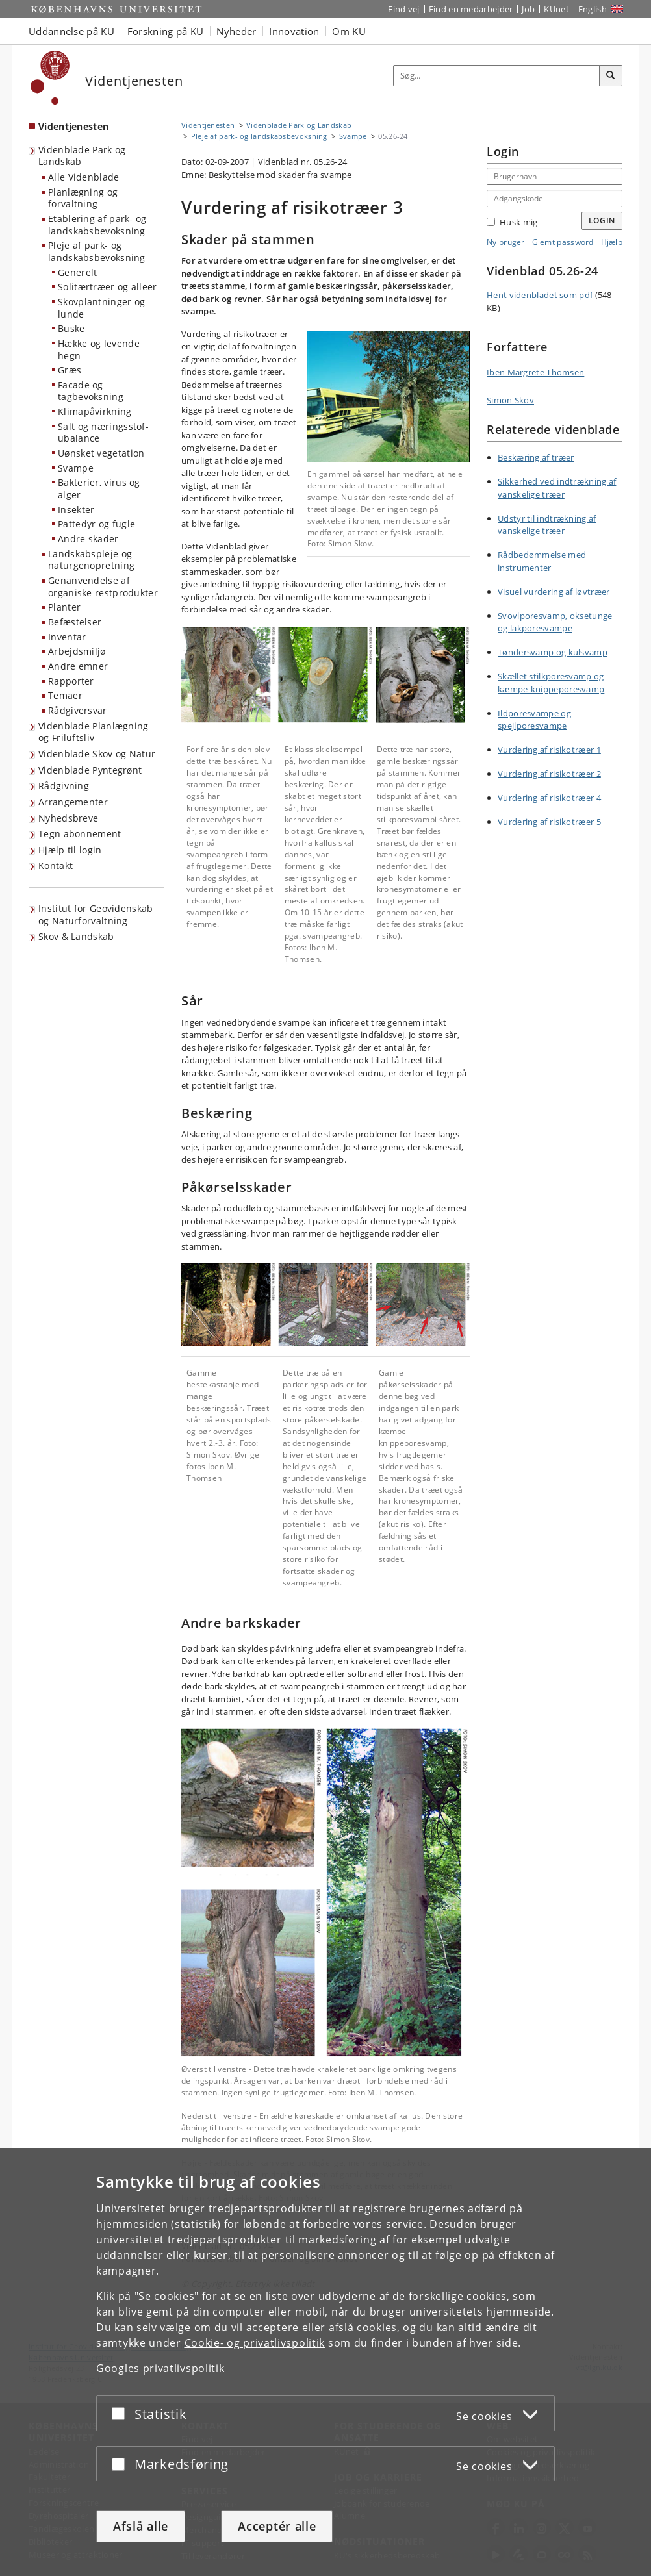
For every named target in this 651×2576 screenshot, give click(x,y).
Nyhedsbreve (68, 818)
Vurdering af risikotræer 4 (549, 797)
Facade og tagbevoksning (90, 391)
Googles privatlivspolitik (160, 2368)
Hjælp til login (70, 850)
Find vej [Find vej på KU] (403, 9)
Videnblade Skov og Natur (96, 754)
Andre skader (88, 539)
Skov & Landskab (76, 936)
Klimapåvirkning (95, 411)
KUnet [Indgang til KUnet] (556, 9)
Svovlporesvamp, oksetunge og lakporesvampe (555, 622)
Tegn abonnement (79, 833)
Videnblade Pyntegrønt (90, 770)
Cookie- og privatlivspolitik (255, 2343)
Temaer (65, 695)
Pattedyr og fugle (96, 524)
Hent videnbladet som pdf (540, 295)
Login (602, 220)
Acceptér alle (277, 2526)
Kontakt (55, 865)
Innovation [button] (294, 31)
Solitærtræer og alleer (107, 287)
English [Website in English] (592, 9)
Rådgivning (63, 785)
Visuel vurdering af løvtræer (553, 592)
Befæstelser (74, 622)
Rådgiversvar (77, 710)
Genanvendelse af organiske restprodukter (103, 586)
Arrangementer (73, 802)
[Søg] (610, 76)
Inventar (67, 637)
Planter (64, 607)
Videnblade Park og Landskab (81, 156)
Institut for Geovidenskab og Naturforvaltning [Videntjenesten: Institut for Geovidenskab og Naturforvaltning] (95, 914)
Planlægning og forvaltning (83, 198)
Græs (69, 370)
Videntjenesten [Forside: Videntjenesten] (73, 126)
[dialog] (325, 2362)
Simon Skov (510, 400)
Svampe (76, 468)
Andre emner (78, 666)
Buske (71, 328)
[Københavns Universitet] (50, 78)
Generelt (77, 272)
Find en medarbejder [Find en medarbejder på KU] (471, 9)
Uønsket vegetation (101, 453)
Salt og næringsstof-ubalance (103, 432)
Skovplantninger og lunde (101, 308)
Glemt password (563, 241)
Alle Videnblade (84, 177)
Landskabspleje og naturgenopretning (91, 560)
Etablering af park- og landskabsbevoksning (97, 224)
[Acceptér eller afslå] (121, 2413)
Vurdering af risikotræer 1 (549, 749)
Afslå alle (140, 2526)
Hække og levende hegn (99, 349)
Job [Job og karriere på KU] (528, 9)
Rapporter (71, 681)
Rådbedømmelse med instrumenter (542, 561)
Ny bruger (506, 241)
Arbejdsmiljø (77, 651)
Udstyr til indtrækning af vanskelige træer (547, 524)
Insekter (76, 509)
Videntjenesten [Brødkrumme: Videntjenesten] (208, 125)
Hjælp (612, 241)
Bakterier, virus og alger (99, 488)
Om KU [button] (349, 31)
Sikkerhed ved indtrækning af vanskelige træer (557, 487)
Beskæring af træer (536, 457)
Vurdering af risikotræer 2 (549, 773)
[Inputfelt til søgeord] (496, 75)
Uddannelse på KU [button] (71, 31)
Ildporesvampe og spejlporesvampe (534, 719)
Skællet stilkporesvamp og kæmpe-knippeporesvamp (551, 682)
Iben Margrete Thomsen (535, 372)
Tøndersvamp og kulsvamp (552, 652)
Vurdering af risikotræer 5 (549, 821)
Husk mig (512, 222)
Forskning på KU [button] (165, 31)
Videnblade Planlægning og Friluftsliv (93, 732)
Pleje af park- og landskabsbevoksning (97, 251)
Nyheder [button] (236, 31)
